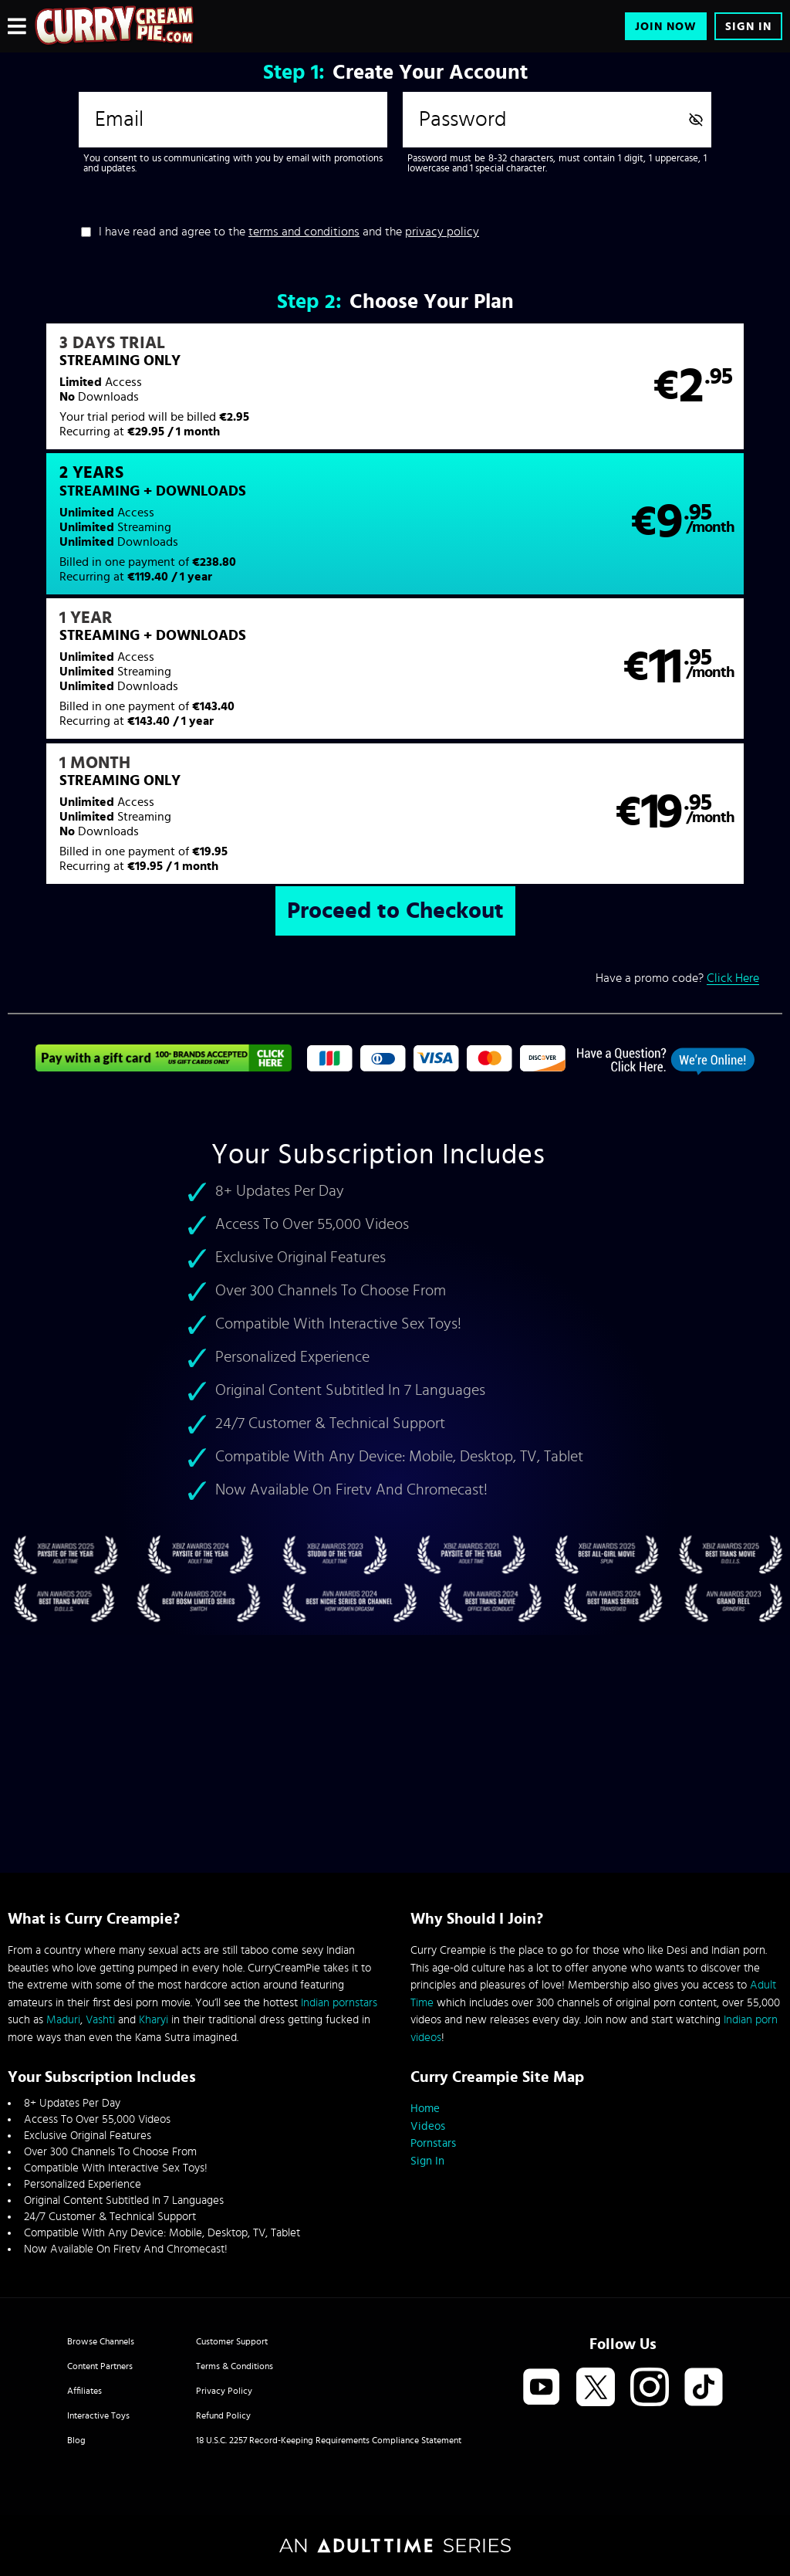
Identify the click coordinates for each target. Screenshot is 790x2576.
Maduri (63, 2020)
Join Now (666, 26)
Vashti (100, 2020)
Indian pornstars (339, 2003)
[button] (200, 396)
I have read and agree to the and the (289, 231)
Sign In (748, 26)
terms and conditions (304, 231)
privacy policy (442, 231)
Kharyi (153, 2020)
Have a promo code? (677, 710)
